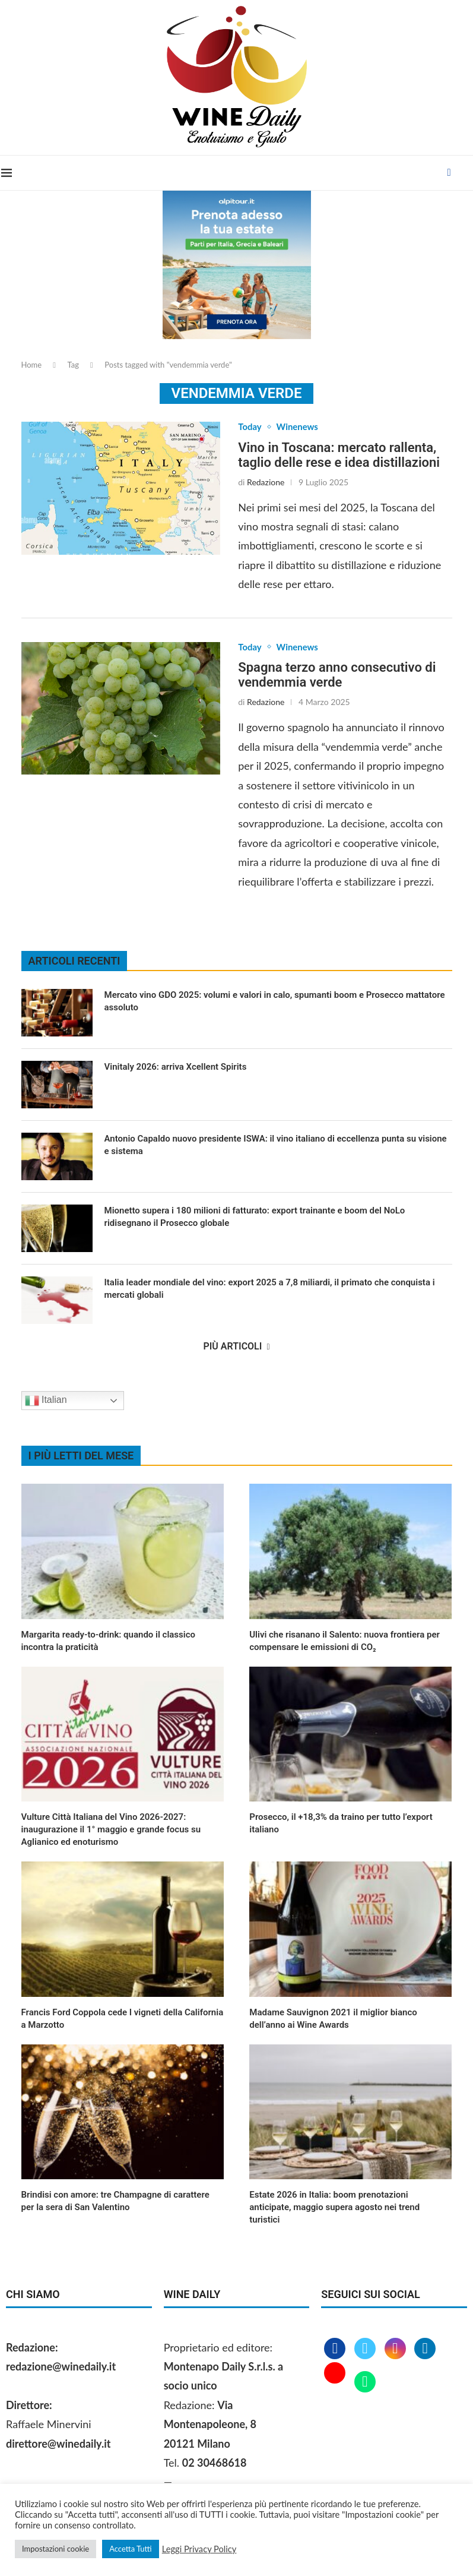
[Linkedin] (425, 2350)
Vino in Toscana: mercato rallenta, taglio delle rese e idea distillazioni (339, 455)
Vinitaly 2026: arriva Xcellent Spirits (176, 1068)
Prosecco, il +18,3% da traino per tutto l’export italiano (340, 1825)
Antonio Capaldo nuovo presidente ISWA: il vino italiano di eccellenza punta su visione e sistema (275, 1146)
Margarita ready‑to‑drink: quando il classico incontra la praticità (108, 1642)
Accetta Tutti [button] (130, 2548)
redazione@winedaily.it (61, 2368)
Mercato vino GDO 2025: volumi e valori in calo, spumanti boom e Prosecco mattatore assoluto (274, 1002)
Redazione (265, 483)
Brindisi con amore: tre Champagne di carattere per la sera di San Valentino (115, 2202)
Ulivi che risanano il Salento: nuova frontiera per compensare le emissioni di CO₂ (344, 1642)
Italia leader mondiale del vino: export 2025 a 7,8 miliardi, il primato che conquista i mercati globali (269, 1290)
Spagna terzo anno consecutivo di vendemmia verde (337, 676)
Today (250, 427)
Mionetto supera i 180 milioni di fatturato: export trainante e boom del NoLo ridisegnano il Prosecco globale (254, 1218)
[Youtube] (336, 2383)
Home (31, 364)
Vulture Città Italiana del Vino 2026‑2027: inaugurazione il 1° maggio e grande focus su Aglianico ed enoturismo (111, 1831)
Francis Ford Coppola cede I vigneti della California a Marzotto (122, 2019)
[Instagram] (397, 2350)
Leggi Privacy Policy (199, 2549)
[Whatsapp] (365, 2383)
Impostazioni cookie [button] (55, 2548)
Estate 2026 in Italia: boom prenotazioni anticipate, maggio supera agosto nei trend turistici (334, 2209)
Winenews (300, 427)
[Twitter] (366, 2350)
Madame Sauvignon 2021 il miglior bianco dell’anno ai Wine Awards (333, 2019)
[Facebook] (450, 173)
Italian (46, 1402)
